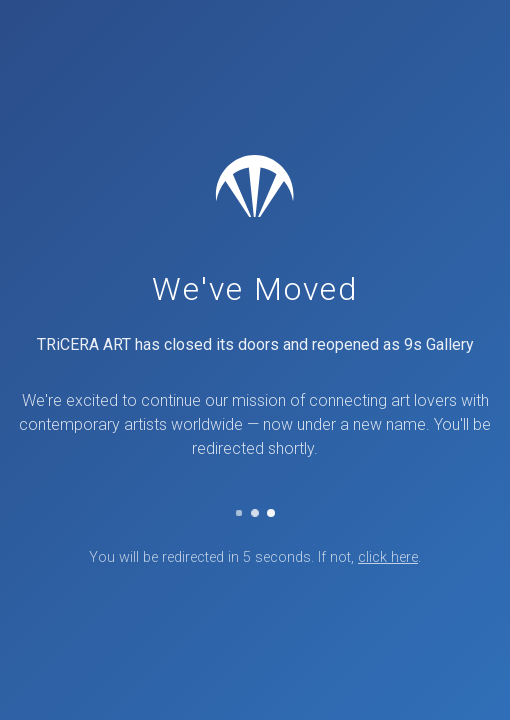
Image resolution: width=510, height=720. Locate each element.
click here (388, 557)
